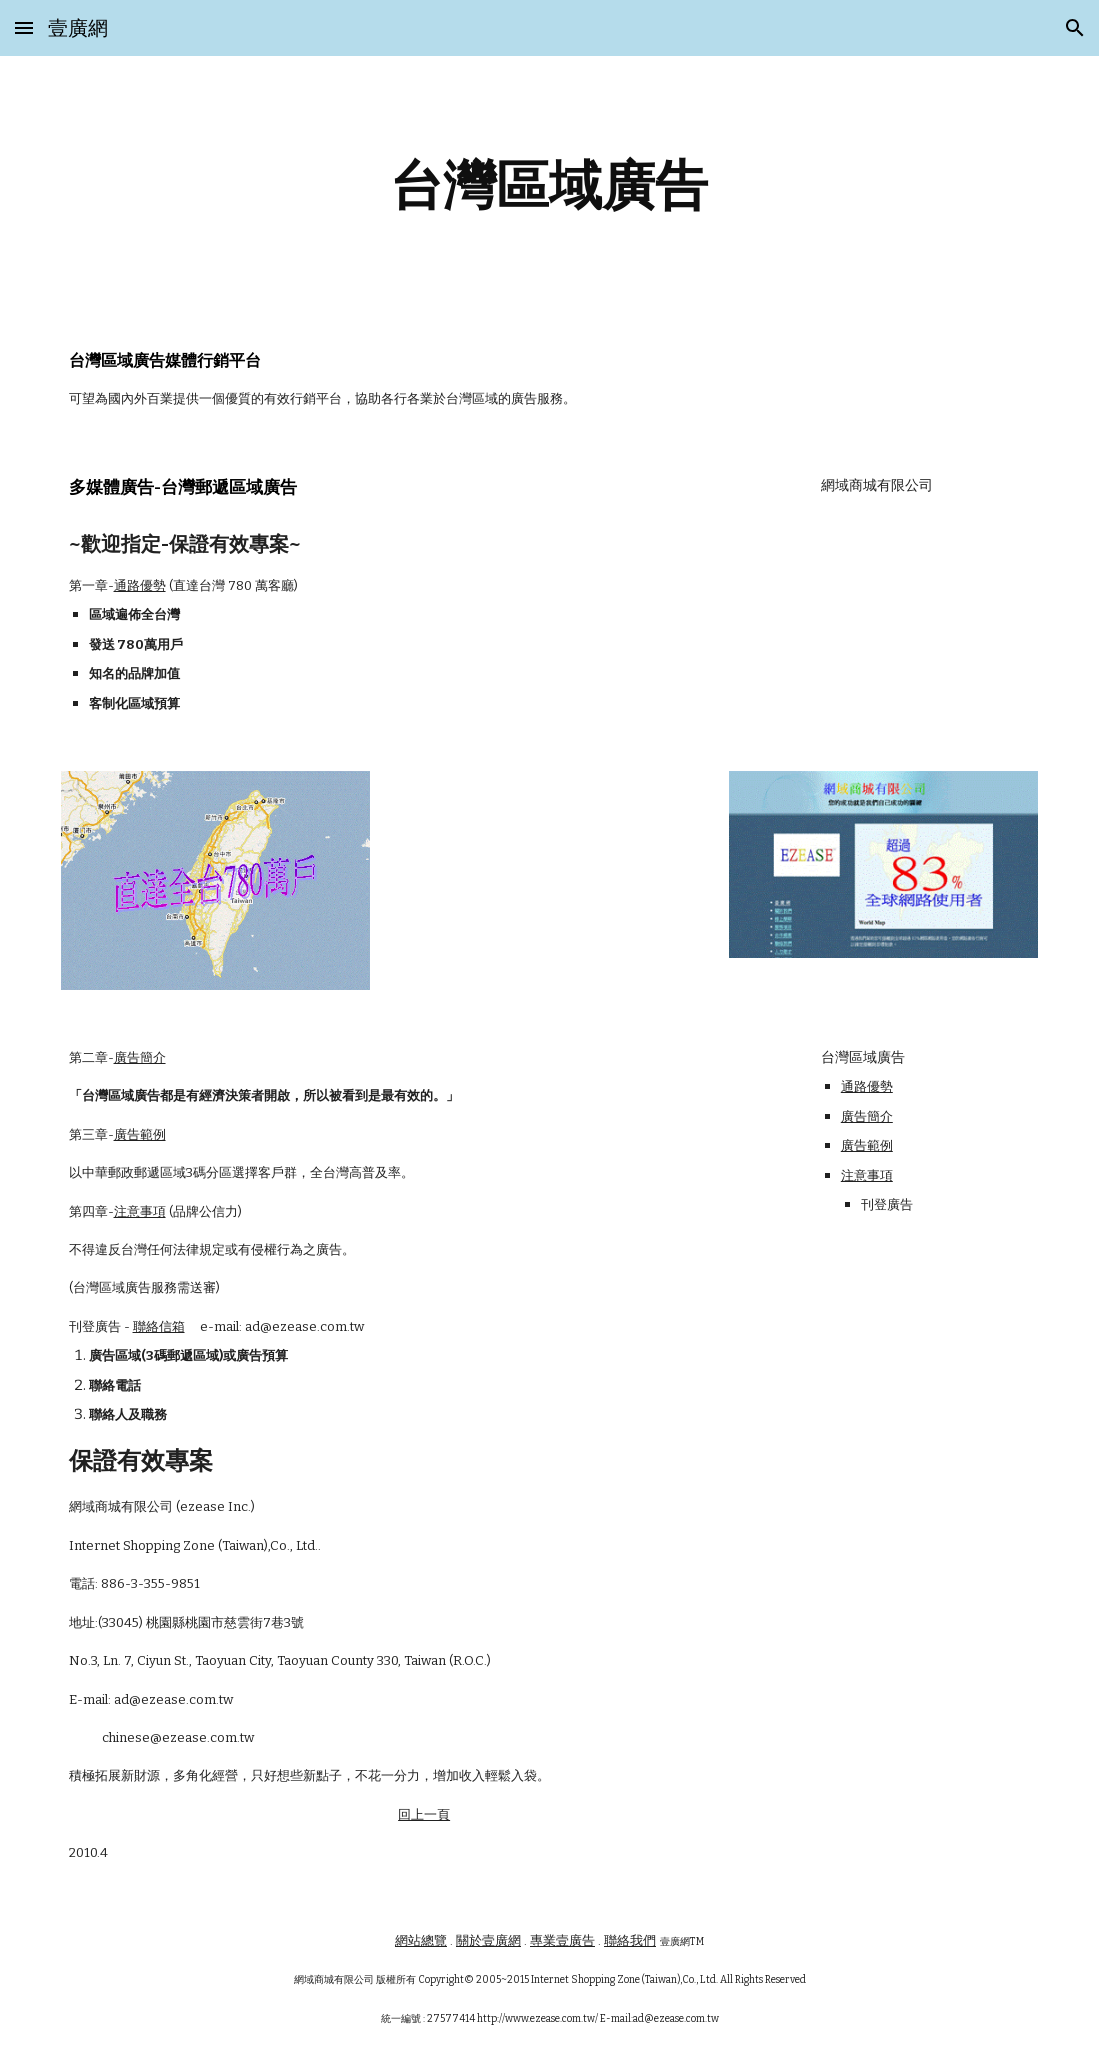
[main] (550, 185)
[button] (24, 27)
